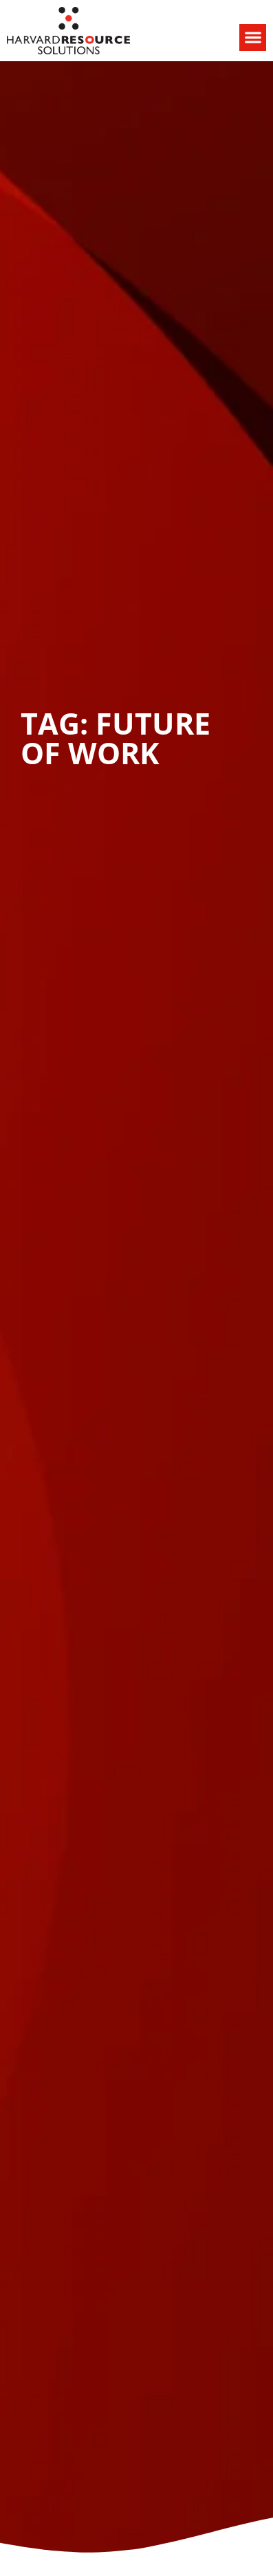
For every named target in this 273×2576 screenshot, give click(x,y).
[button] (252, 37)
